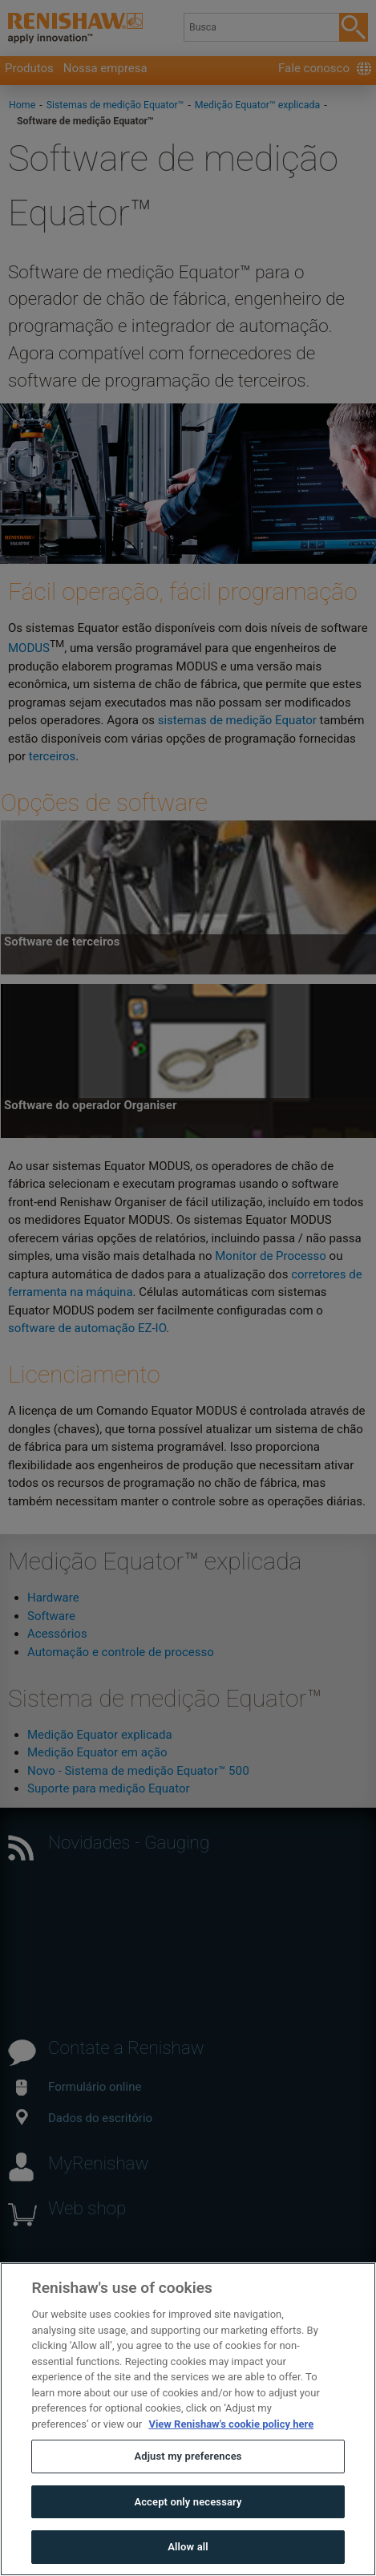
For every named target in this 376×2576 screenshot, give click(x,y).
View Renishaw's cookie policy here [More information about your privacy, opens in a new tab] (230, 2461)
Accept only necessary (187, 2539)
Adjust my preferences (187, 2494)
